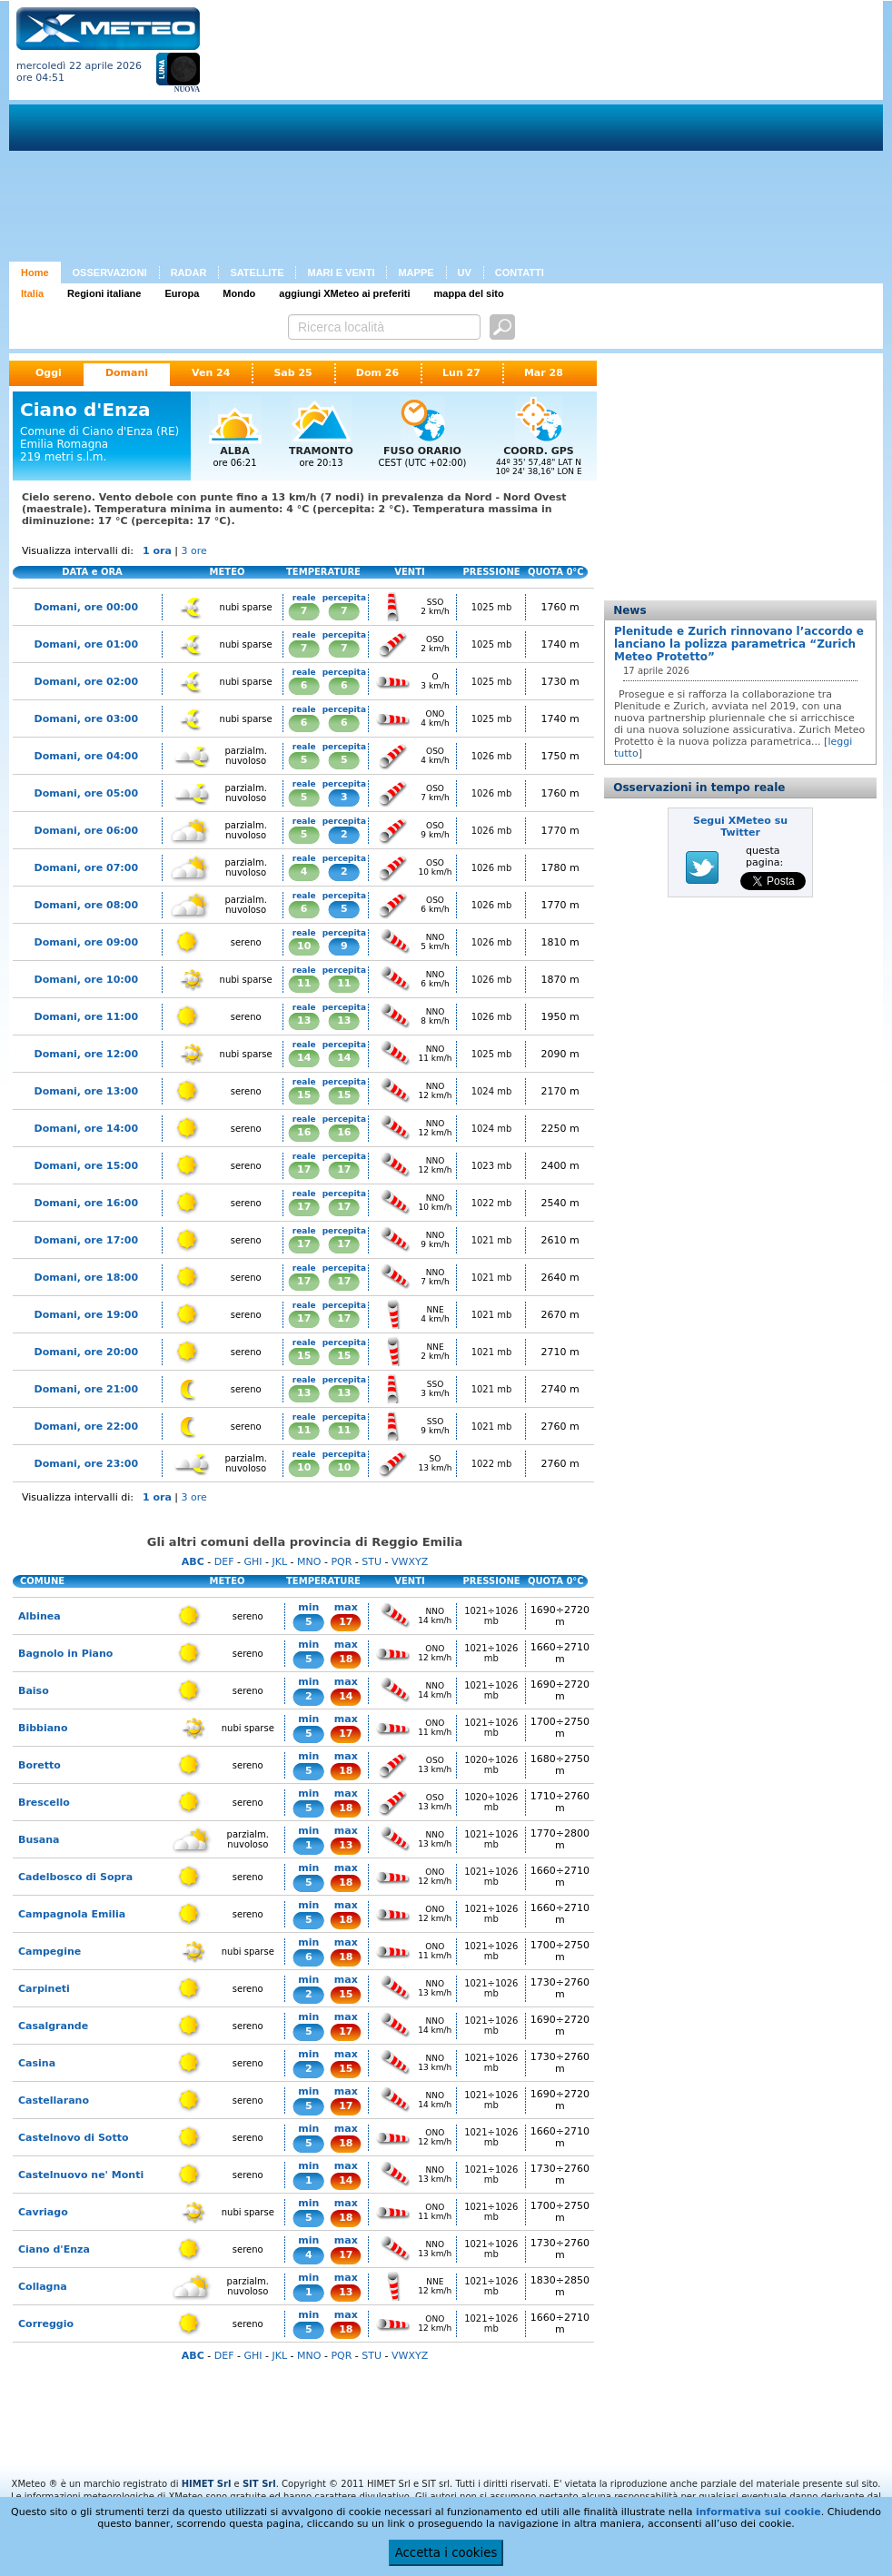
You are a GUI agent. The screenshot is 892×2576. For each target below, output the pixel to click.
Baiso (33, 1691)
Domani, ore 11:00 (86, 1017)
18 (345, 1659)
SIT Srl (259, 2484)
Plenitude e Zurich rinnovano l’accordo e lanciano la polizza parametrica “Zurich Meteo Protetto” (739, 644)
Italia (32, 293)
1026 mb (491, 756)
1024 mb (491, 1091)
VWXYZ (409, 1562)
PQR (341, 1562)
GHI (252, 1562)
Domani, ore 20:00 (86, 1352)
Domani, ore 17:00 (86, 1240)
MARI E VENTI (340, 272)
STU (372, 1562)
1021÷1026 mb (491, 1616)
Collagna (42, 2287)
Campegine (49, 1951)
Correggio (46, 2324)
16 (304, 1132)
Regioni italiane (104, 293)
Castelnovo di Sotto (73, 2138)
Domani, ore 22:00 (86, 1426)
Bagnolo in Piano (65, 1654)
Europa (181, 293)
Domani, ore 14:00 (86, 1128)
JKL (279, 1562)
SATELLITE (256, 272)
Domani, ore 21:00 (86, 1389)
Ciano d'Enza (54, 2249)
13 (304, 1020)
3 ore (194, 551)
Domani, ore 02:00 (86, 682)
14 (304, 1058)
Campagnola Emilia (71, 1914)
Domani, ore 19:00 (86, 1315)
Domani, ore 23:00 (86, 1464)
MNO (309, 1562)
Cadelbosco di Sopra (75, 1877)
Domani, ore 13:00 (86, 1091)
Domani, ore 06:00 (86, 831)
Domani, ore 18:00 (86, 1277)
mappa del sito (469, 293)
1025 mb (491, 607)
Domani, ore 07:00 (86, 868)
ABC (193, 1562)
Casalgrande (53, 2026)
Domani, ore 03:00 (86, 719)
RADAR (189, 272)
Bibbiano (42, 1728)
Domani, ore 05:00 (86, 793)
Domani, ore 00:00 (86, 607)
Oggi (48, 373)
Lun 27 (461, 373)
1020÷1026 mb (491, 1765)
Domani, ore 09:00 (86, 942)
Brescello (44, 1802)
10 (304, 946)
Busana (38, 1840)
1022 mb (491, 1203)
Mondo (239, 293)
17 (304, 1169)
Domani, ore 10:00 (86, 980)
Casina (36, 2063)
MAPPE (415, 272)
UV (464, 272)
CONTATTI (519, 272)
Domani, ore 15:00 (86, 1166)
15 (304, 1095)
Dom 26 (377, 373)
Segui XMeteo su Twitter (740, 826)
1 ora (157, 551)
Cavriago (43, 2212)
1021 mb (491, 1240)
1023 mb (491, 1166)
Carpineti (44, 1989)
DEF (224, 1562)
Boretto (39, 1765)
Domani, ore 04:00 (86, 756)
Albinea (39, 1616)
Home (35, 272)
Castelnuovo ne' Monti (81, 2175)
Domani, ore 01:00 (86, 644)
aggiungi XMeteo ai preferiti (344, 293)
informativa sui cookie (758, 2512)
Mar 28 (543, 373)
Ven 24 (211, 373)
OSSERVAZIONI (110, 272)
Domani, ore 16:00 (86, 1203)
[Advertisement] (532, 134)
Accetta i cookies (446, 2553)
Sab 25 (292, 373)
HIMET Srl (207, 2484)
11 (304, 983)
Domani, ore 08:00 (86, 905)
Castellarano (53, 2100)
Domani (126, 373)
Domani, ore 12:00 (86, 1054)
